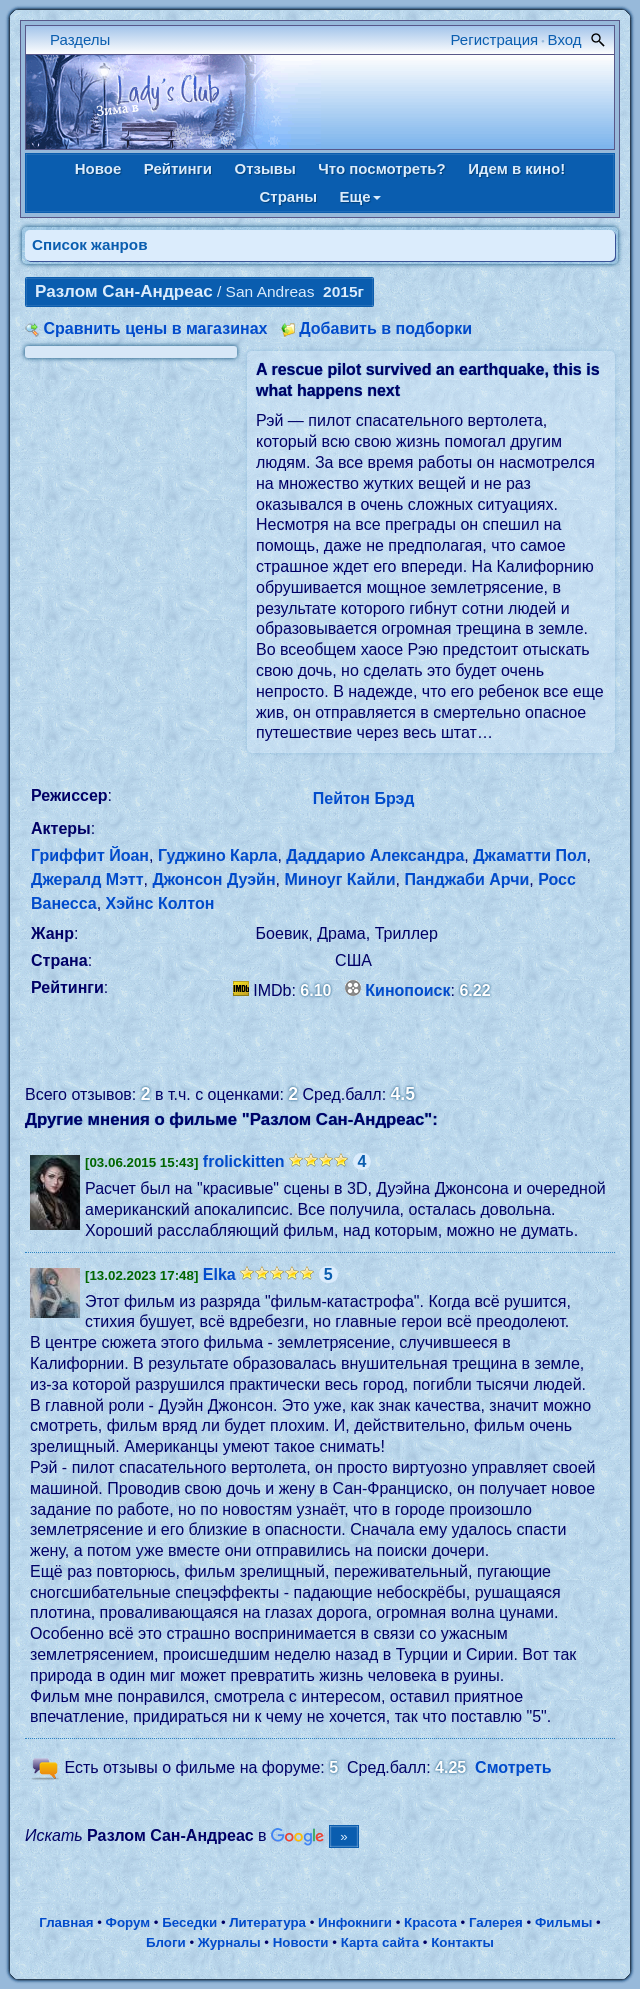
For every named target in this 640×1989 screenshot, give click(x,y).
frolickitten (244, 1161)
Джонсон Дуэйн (213, 879)
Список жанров (90, 244)
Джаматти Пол (529, 855)
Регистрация (495, 39)
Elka (219, 1274)
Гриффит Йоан (90, 855)
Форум (128, 1922)
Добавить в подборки (385, 328)
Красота (430, 1922)
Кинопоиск (407, 990)
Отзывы (265, 168)
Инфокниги (355, 1922)
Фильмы (563, 1922)
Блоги (166, 1942)
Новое (98, 168)
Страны (288, 196)
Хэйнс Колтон (160, 903)
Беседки (189, 1922)
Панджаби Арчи (466, 879)
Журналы (229, 1942)
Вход (565, 39)
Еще (360, 196)
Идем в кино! (516, 168)
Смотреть (513, 1768)
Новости (301, 1942)
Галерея (496, 1922)
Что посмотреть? (381, 168)
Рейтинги (178, 168)
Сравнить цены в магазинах (155, 328)
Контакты (462, 1942)
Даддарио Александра (375, 855)
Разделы (80, 39)
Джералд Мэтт (87, 879)
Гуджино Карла (217, 855)
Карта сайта (380, 1942)
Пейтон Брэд (364, 798)
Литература (267, 1922)
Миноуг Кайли (339, 879)
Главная (66, 1922)
